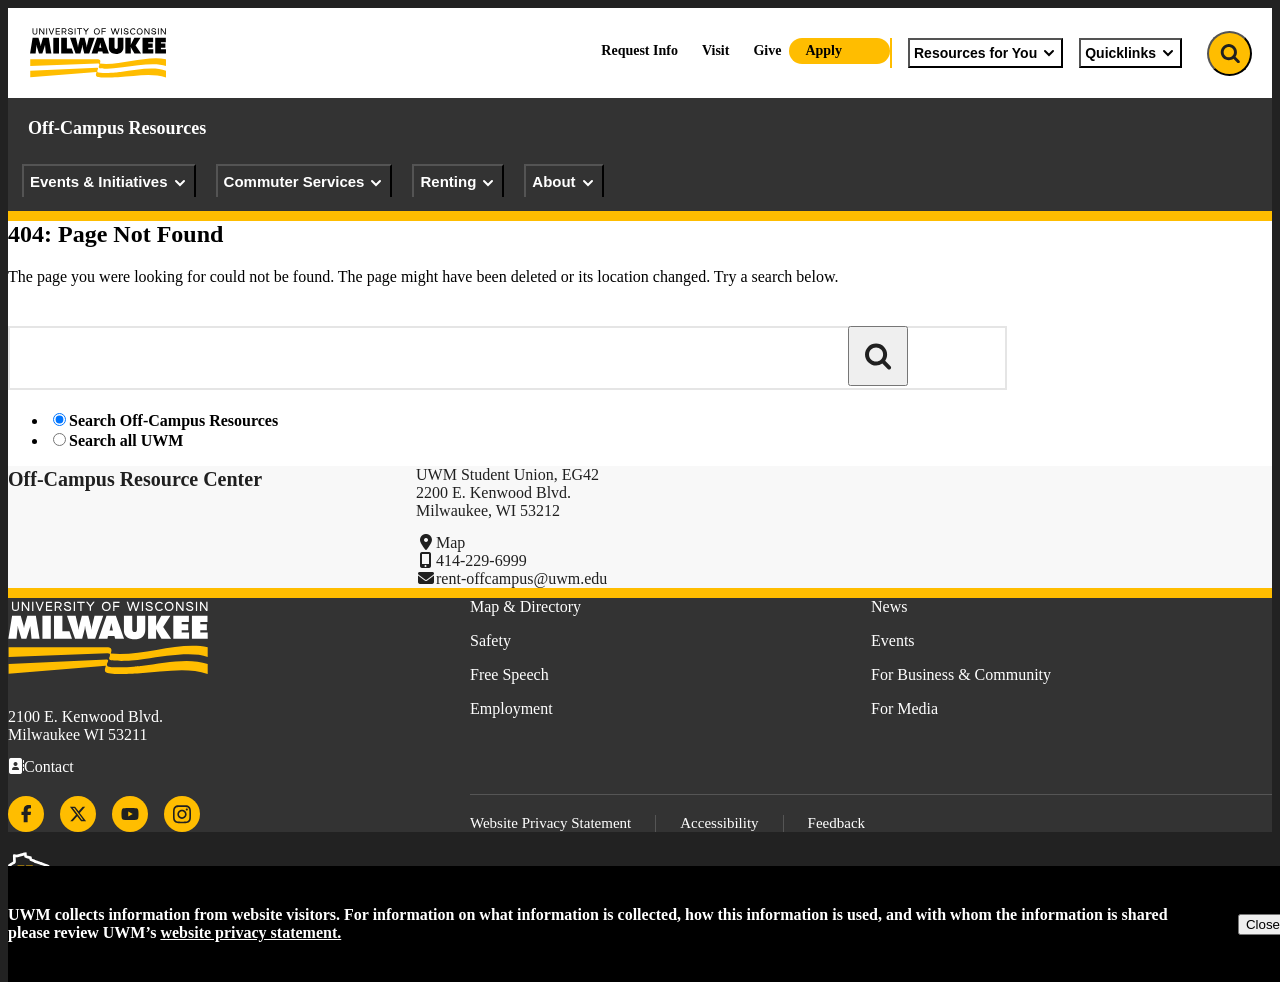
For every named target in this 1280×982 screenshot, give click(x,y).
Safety (490, 640)
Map (450, 542)
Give (767, 50)
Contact (49, 766)
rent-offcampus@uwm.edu (521, 578)
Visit (715, 50)
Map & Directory (525, 606)
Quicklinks (1130, 53)
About (563, 182)
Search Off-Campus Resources (173, 420)
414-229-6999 (481, 560)
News (889, 606)
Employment (511, 708)
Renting (458, 182)
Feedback (836, 823)
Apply (823, 50)
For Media (904, 708)
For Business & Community (961, 674)
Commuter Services (304, 182)
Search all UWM (126, 440)
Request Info (639, 50)
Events (893, 640)
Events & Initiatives (109, 182)
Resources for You (985, 53)
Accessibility (719, 823)
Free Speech (509, 674)
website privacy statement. (250, 932)
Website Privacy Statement (550, 823)
